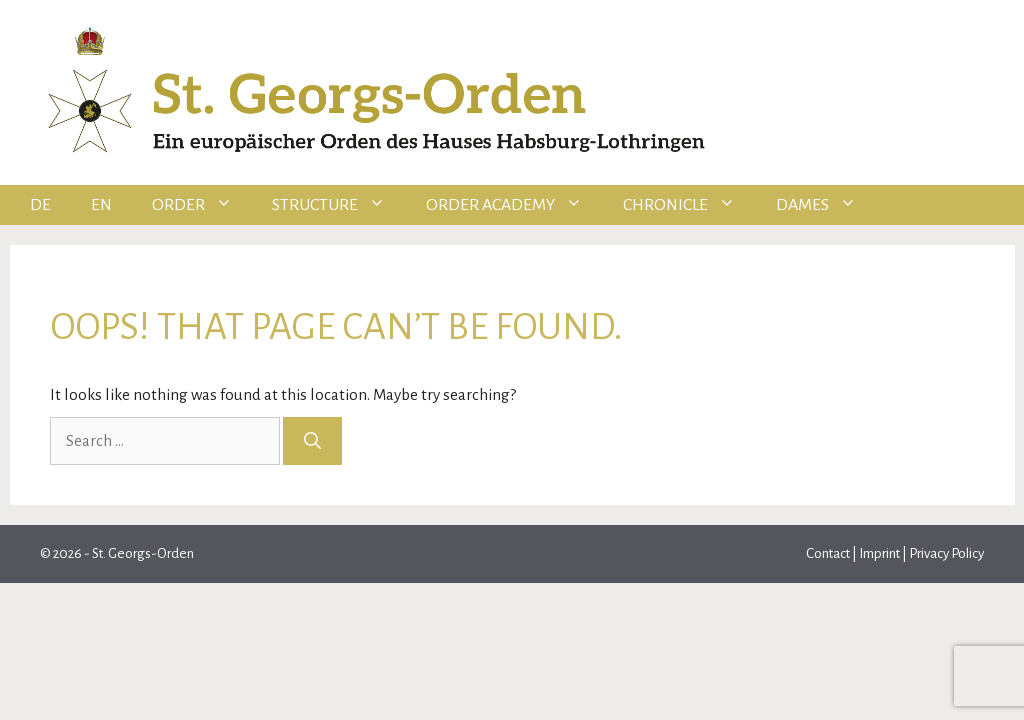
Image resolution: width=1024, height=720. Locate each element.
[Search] (312, 441)
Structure (339, 205)
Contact (829, 553)
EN (101, 205)
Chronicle (689, 205)
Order (202, 205)
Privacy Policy (946, 553)
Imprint (879, 553)
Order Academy (514, 205)
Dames (826, 205)
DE (40, 205)
